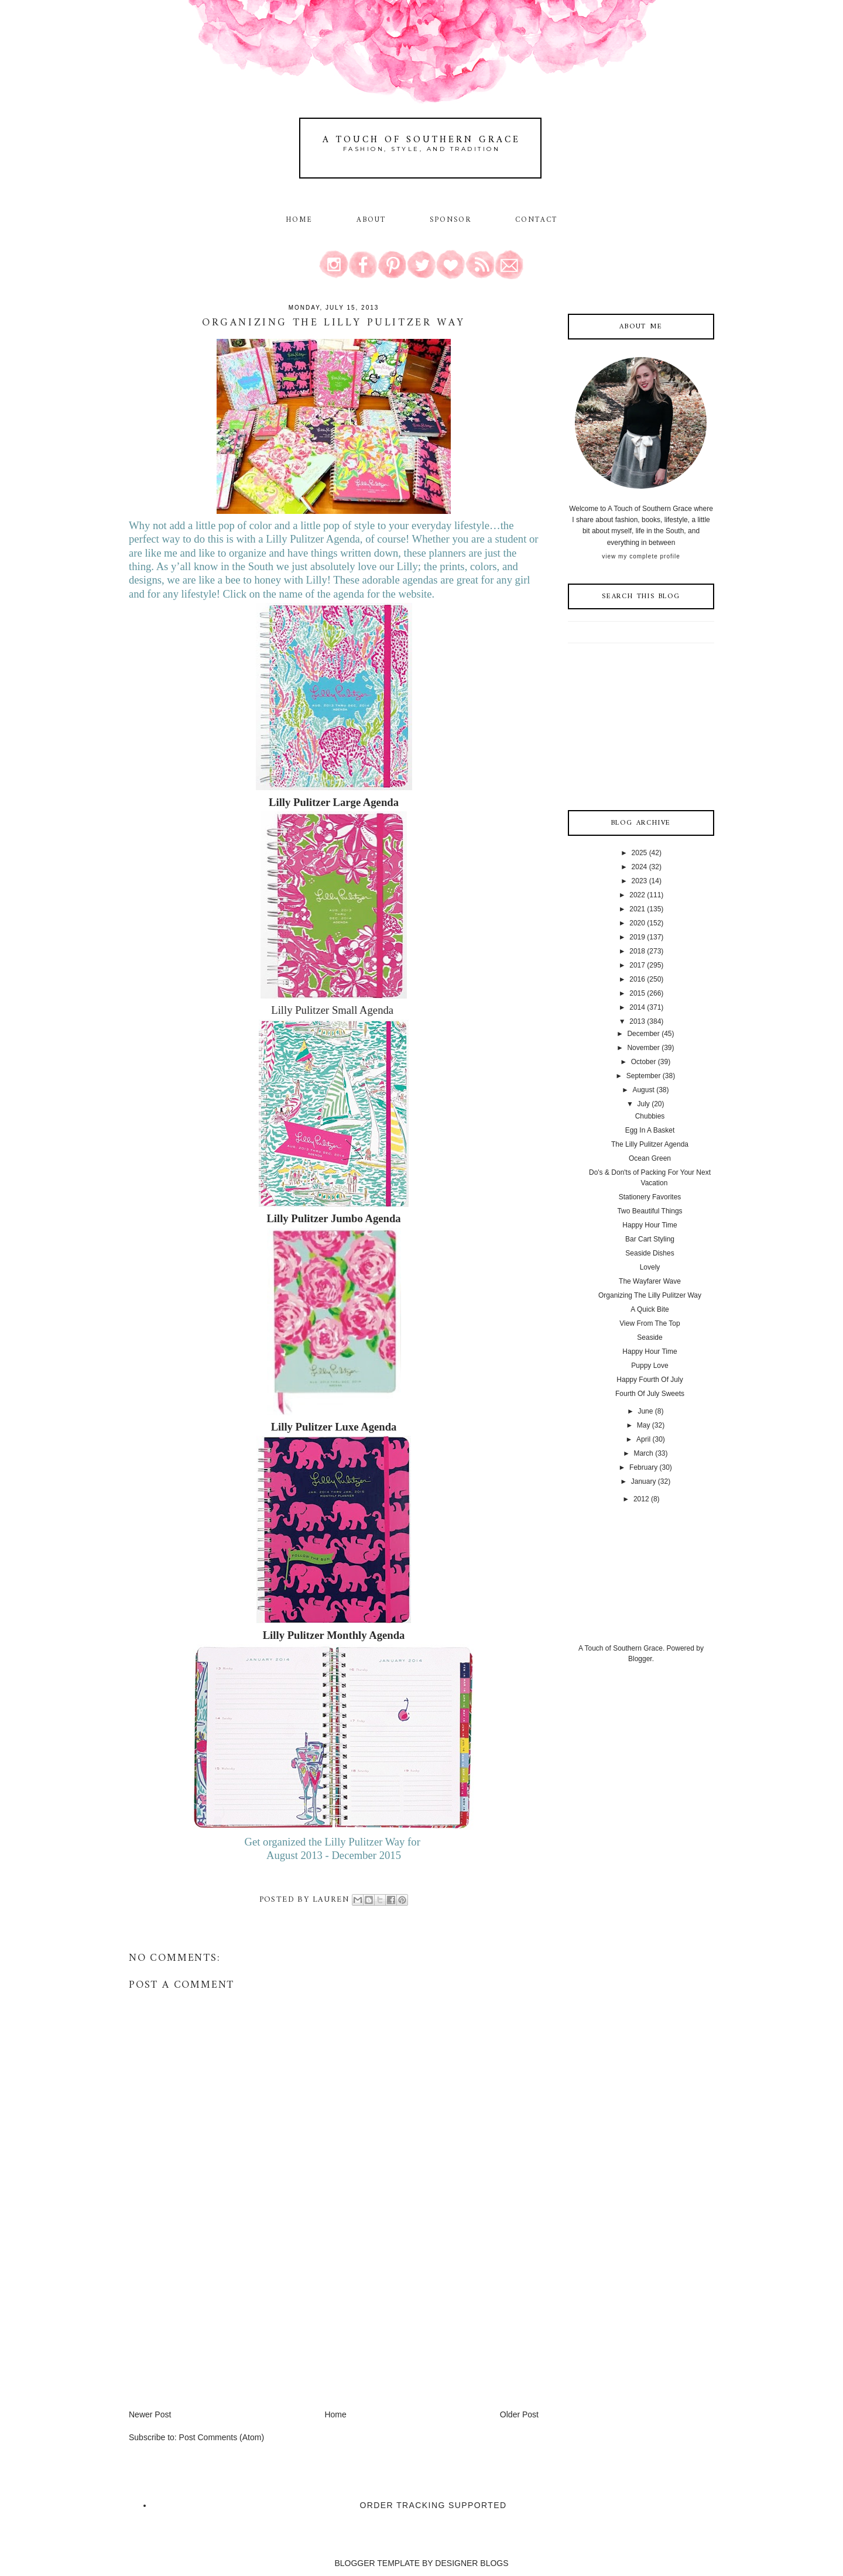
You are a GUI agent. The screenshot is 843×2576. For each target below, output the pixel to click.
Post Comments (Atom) (221, 2437)
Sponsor (451, 220)
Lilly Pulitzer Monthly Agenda (334, 1635)
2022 (637, 895)
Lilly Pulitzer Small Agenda (333, 1010)
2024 (639, 867)
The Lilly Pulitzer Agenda (649, 1144)
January (643, 1481)
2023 (639, 881)
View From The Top (649, 1323)
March (643, 1453)
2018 (637, 951)
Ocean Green (650, 1158)
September (643, 1076)
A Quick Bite (649, 1309)
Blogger (640, 1659)
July (643, 1104)
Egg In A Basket (650, 1130)
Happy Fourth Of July (649, 1380)
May (643, 1425)
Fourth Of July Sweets (649, 1394)
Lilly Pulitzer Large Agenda (334, 802)
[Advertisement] (216, 2326)
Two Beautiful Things (649, 1211)
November (643, 1048)
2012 (641, 1499)
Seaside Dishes (649, 1253)
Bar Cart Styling (649, 1239)
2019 (637, 937)
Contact (536, 220)
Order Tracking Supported (433, 2505)
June (645, 1411)
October (643, 1062)
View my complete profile (641, 556)
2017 (637, 965)
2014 (637, 1007)
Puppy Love (649, 1365)
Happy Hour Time (649, 1225)
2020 (637, 923)
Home (299, 220)
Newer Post (150, 2414)
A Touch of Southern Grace (421, 140)
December (643, 1034)
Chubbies (650, 1116)
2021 (637, 909)
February (643, 1467)
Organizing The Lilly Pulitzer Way (649, 1295)
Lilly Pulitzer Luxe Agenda (334, 1427)
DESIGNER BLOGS (471, 2563)
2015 (637, 993)
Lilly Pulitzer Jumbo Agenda (333, 1218)
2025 (639, 853)
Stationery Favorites (650, 1197)
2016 (637, 979)
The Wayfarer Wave (650, 1281)
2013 (637, 1021)
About (373, 220)
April (643, 1439)
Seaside (649, 1337)
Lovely (650, 1267)
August (643, 1090)
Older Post (519, 2414)
